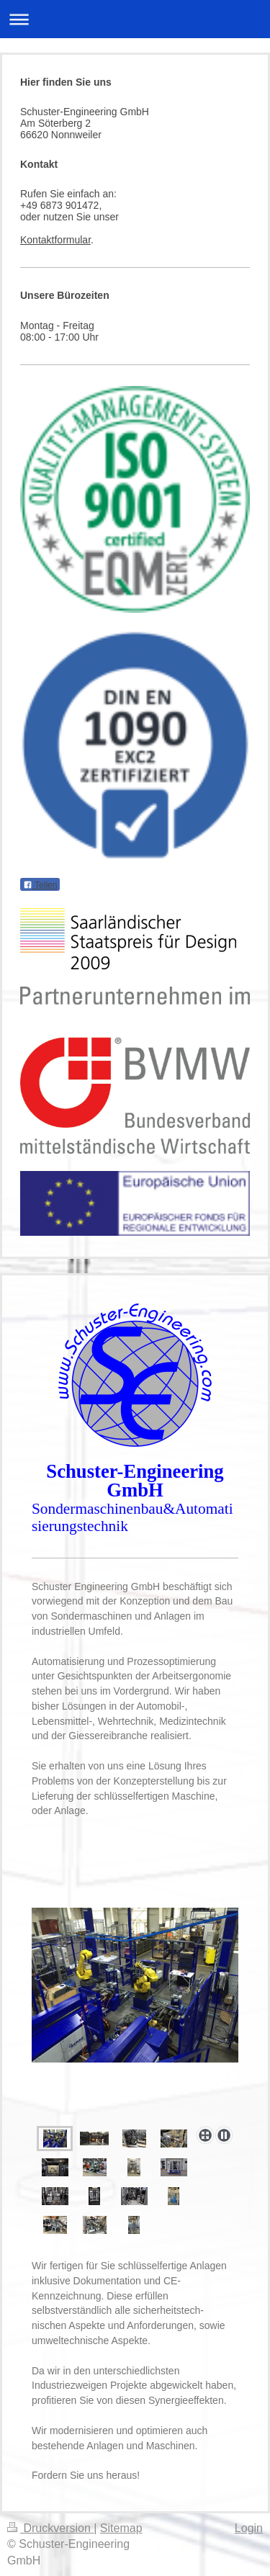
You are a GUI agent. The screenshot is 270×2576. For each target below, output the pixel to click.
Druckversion (50, 2528)
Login (249, 2528)
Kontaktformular (55, 240)
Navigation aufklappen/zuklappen (135, 19)
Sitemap (121, 2528)
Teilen (40, 885)
